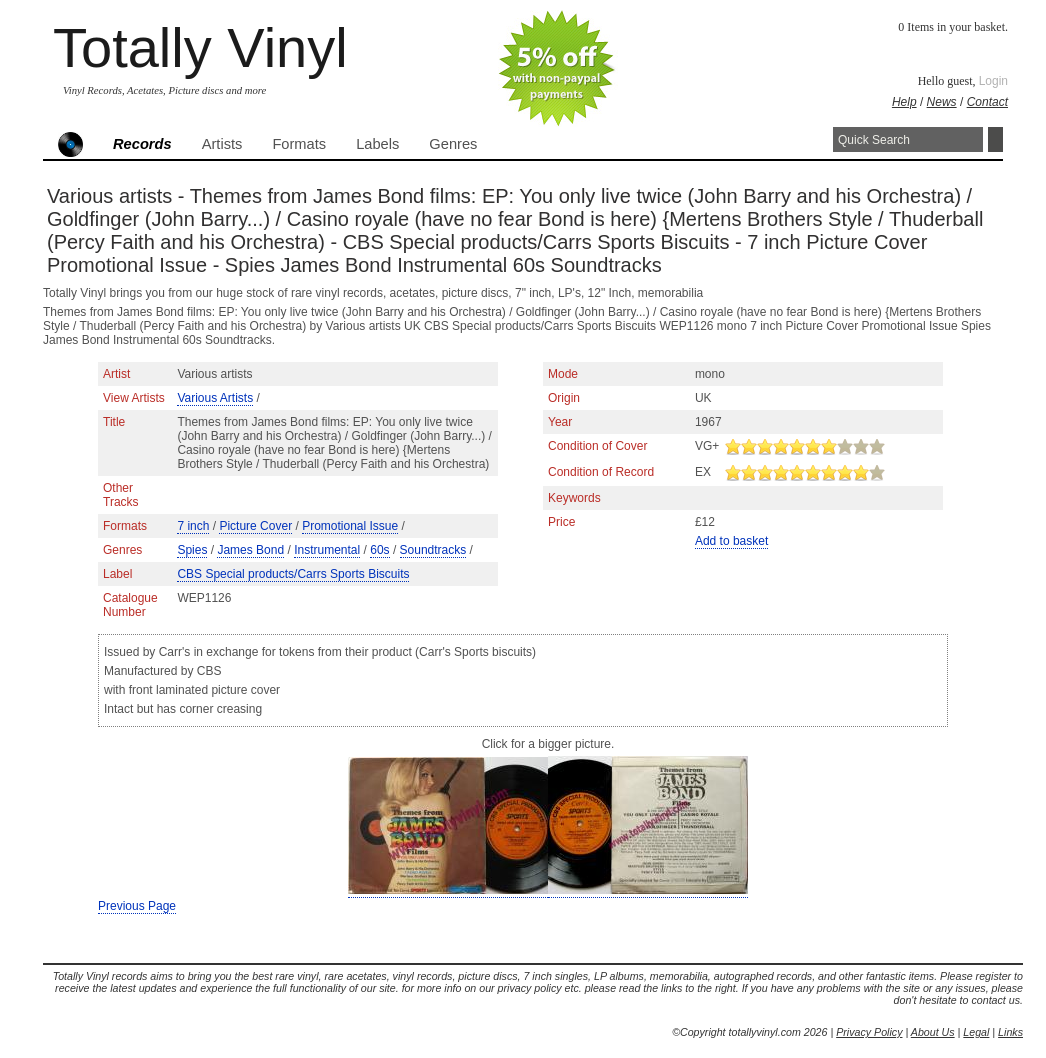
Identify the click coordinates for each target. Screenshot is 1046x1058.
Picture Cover (255, 526)
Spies (192, 550)
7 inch (193, 526)
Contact (987, 102)
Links (1010, 1032)
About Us (933, 1032)
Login (993, 81)
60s (379, 550)
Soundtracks (433, 550)
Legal (976, 1032)
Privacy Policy (869, 1032)
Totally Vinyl (200, 47)
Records (142, 144)
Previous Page (137, 906)
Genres (453, 144)
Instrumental (327, 550)
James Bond (250, 550)
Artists (222, 144)
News (942, 102)
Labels (377, 144)
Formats (299, 144)
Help (904, 102)
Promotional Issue (350, 526)
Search (995, 139)
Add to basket (731, 541)
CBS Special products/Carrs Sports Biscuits (293, 574)
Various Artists (215, 398)
